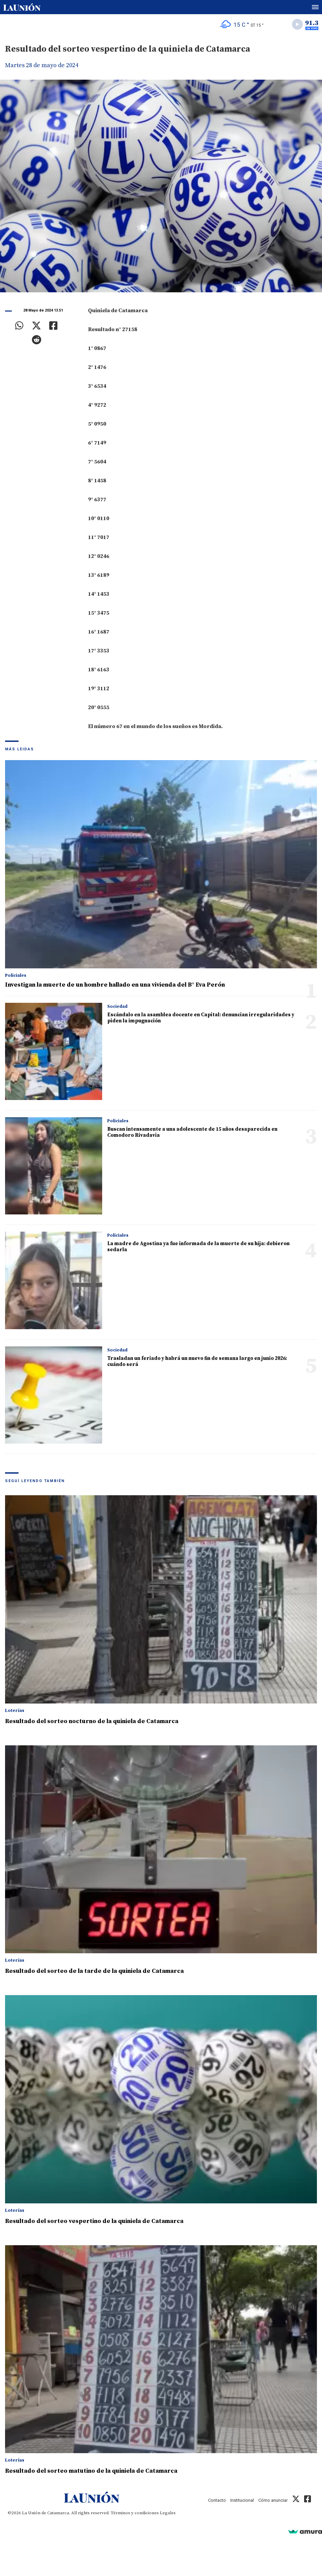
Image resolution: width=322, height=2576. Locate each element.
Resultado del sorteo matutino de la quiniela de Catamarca (91, 2471)
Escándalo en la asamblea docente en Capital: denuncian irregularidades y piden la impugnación (200, 1018)
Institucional (242, 2500)
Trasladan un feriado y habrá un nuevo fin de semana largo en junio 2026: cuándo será (197, 1361)
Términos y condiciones (135, 2513)
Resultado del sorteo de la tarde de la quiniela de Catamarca (94, 1971)
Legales (168, 2513)
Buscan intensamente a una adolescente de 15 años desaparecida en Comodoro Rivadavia (192, 1132)
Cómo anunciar (273, 2500)
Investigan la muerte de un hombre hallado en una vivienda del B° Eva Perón (115, 985)
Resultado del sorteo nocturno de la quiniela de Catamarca (91, 1721)
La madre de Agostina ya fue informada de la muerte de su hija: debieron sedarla (198, 1246)
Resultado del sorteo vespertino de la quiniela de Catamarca (94, 2221)
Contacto (217, 2500)
